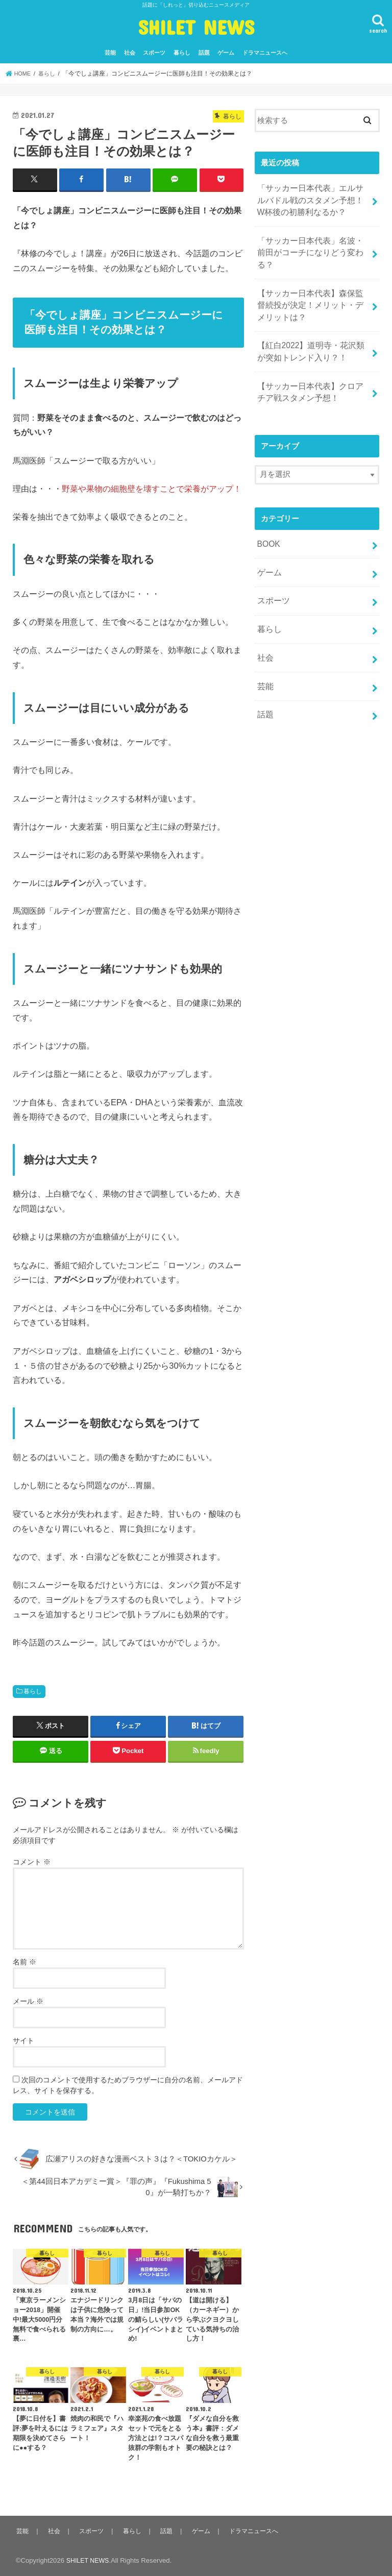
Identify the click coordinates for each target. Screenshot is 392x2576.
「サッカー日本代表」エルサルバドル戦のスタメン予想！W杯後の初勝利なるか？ (310, 198)
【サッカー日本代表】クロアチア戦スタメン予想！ (310, 369)
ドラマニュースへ (264, 53)
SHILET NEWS (196, 27)
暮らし (182, 53)
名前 (24, 1961)
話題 (204, 53)
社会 (129, 53)
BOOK (268, 519)
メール (28, 2001)
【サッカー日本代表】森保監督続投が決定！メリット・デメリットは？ (310, 287)
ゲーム (225, 53)
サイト (23, 2040)
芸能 (110, 53)
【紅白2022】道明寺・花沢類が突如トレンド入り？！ (311, 331)
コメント (32, 1861)
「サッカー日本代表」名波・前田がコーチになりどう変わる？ (310, 243)
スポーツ (154, 53)
